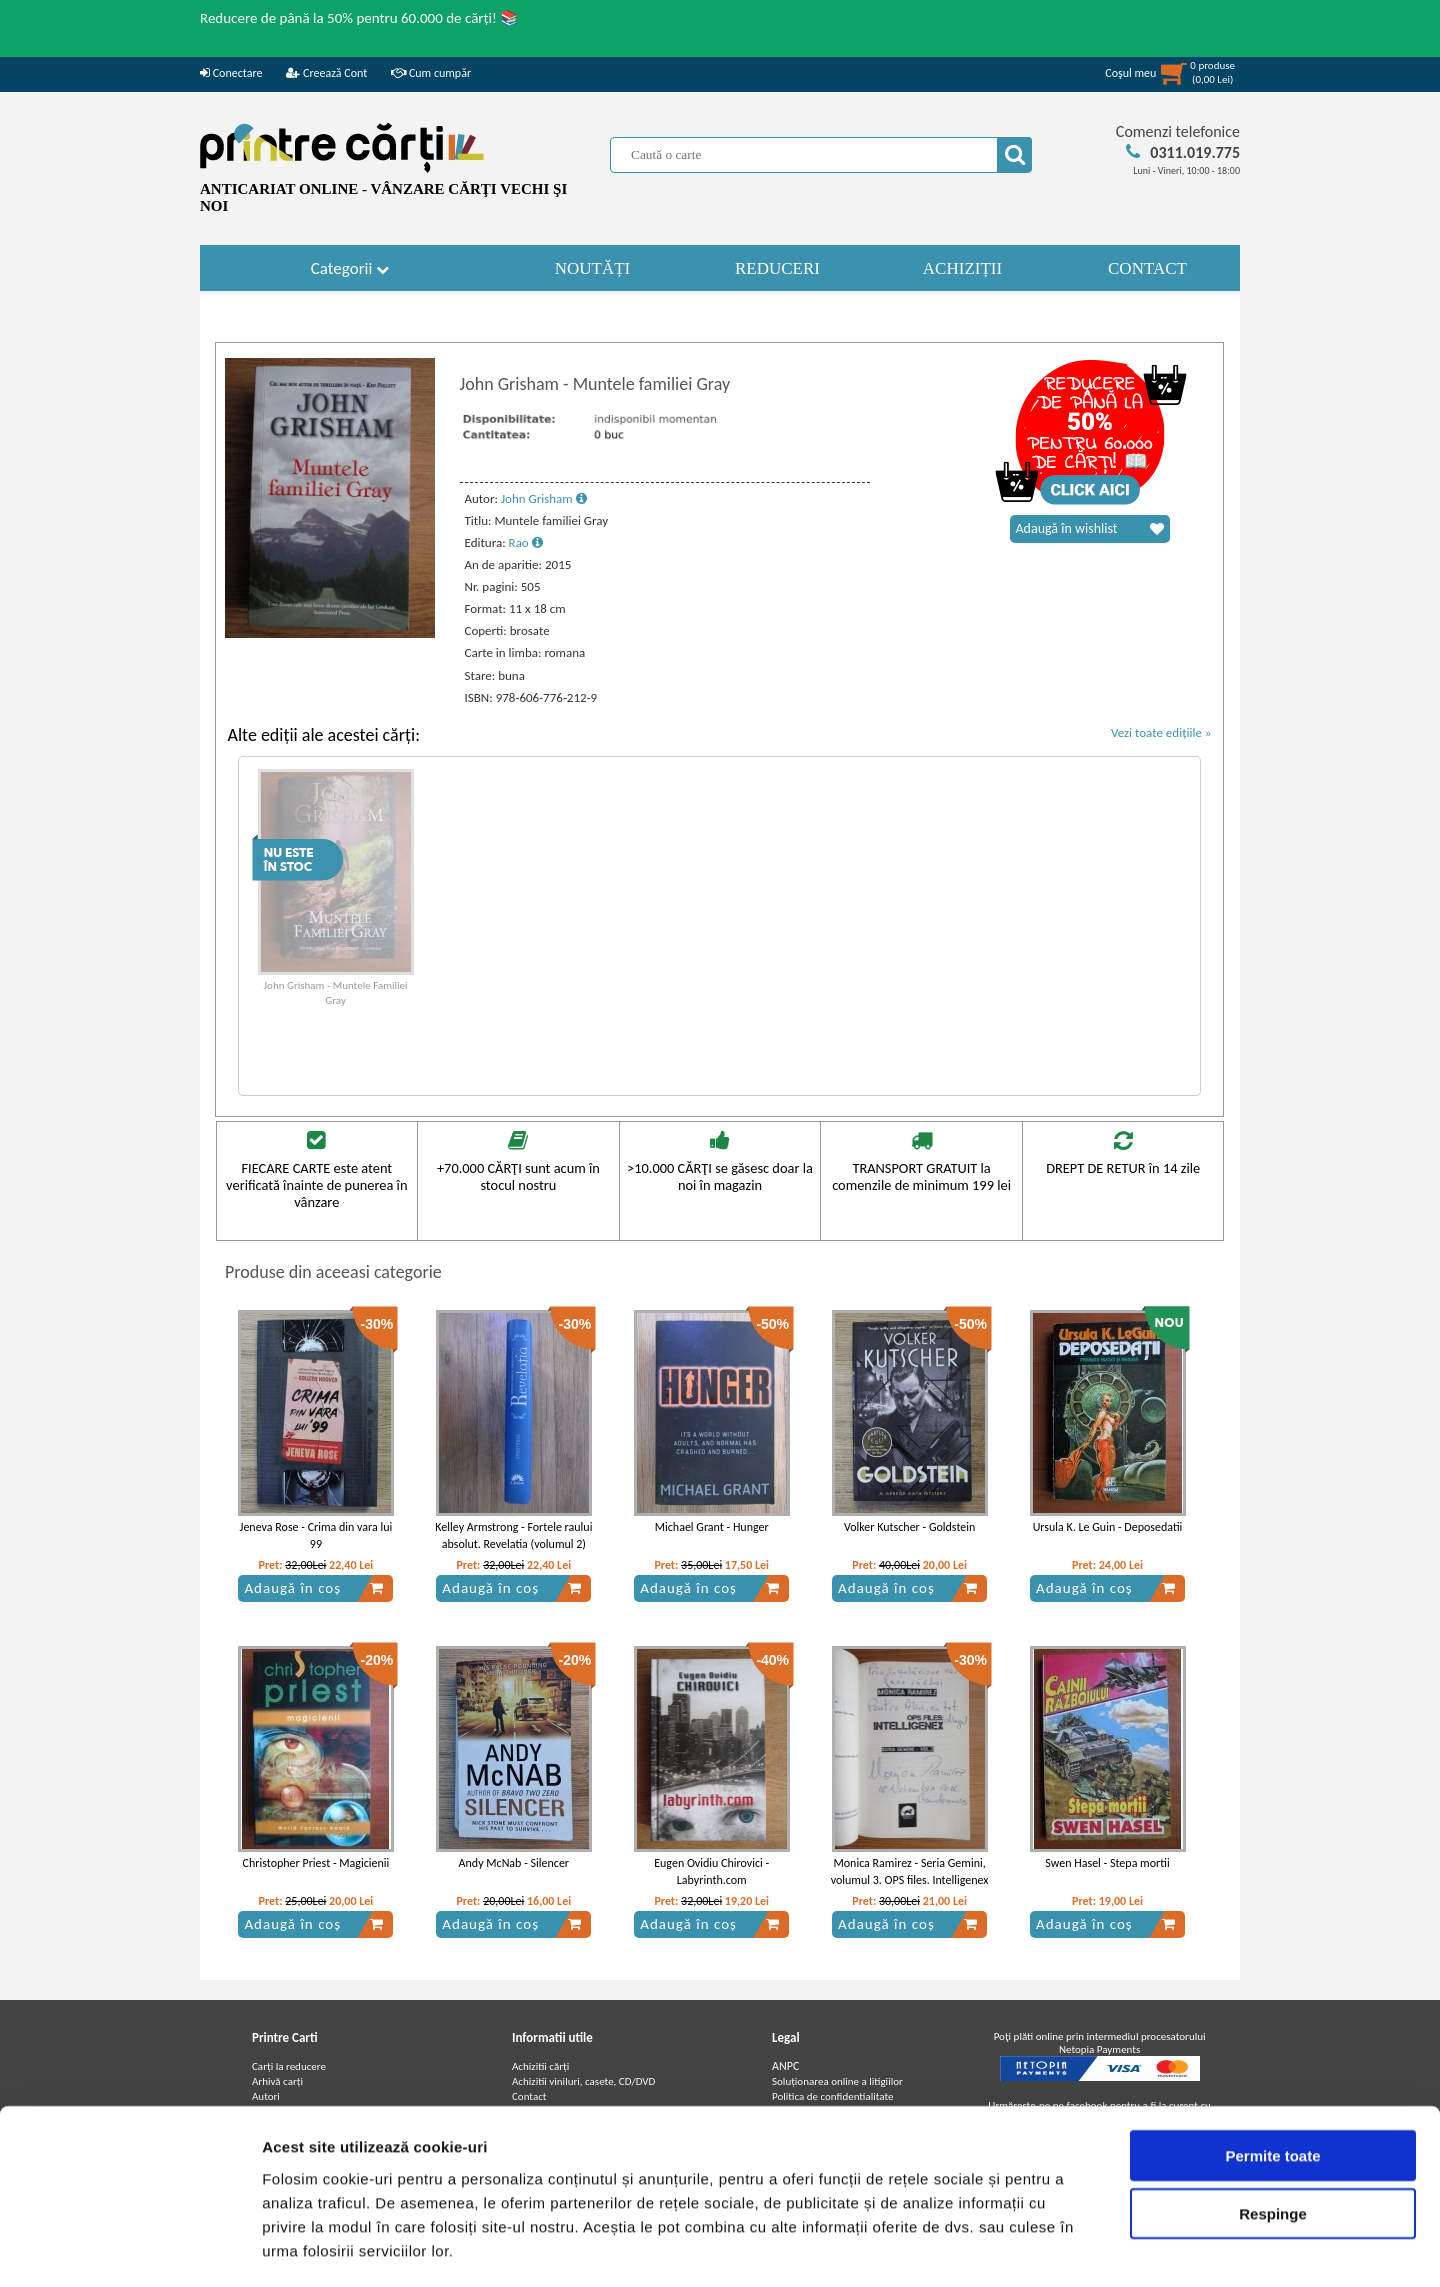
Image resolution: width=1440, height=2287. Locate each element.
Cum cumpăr (431, 73)
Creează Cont (326, 73)
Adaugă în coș (314, 1588)
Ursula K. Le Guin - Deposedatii (1108, 1527)
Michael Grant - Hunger (712, 1527)
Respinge (1273, 2130)
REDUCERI (777, 268)
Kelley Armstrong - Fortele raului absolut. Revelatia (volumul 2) (513, 1535)
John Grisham (544, 498)
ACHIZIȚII (962, 268)
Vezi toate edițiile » (1161, 732)
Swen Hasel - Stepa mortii (1107, 1863)
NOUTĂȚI (593, 268)
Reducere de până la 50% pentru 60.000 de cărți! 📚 (359, 18)
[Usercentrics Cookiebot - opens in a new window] (129, 2248)
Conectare (231, 73)
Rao (526, 542)
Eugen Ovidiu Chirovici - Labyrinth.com (711, 1871)
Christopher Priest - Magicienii (316, 1863)
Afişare (1000, 2247)
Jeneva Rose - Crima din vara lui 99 (316, 1535)
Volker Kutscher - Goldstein (909, 1527)
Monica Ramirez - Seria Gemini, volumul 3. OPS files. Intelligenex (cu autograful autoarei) (910, 1880)
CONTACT (1147, 268)
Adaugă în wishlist (1090, 529)
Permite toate (1272, 2071)
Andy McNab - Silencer (514, 1863)
